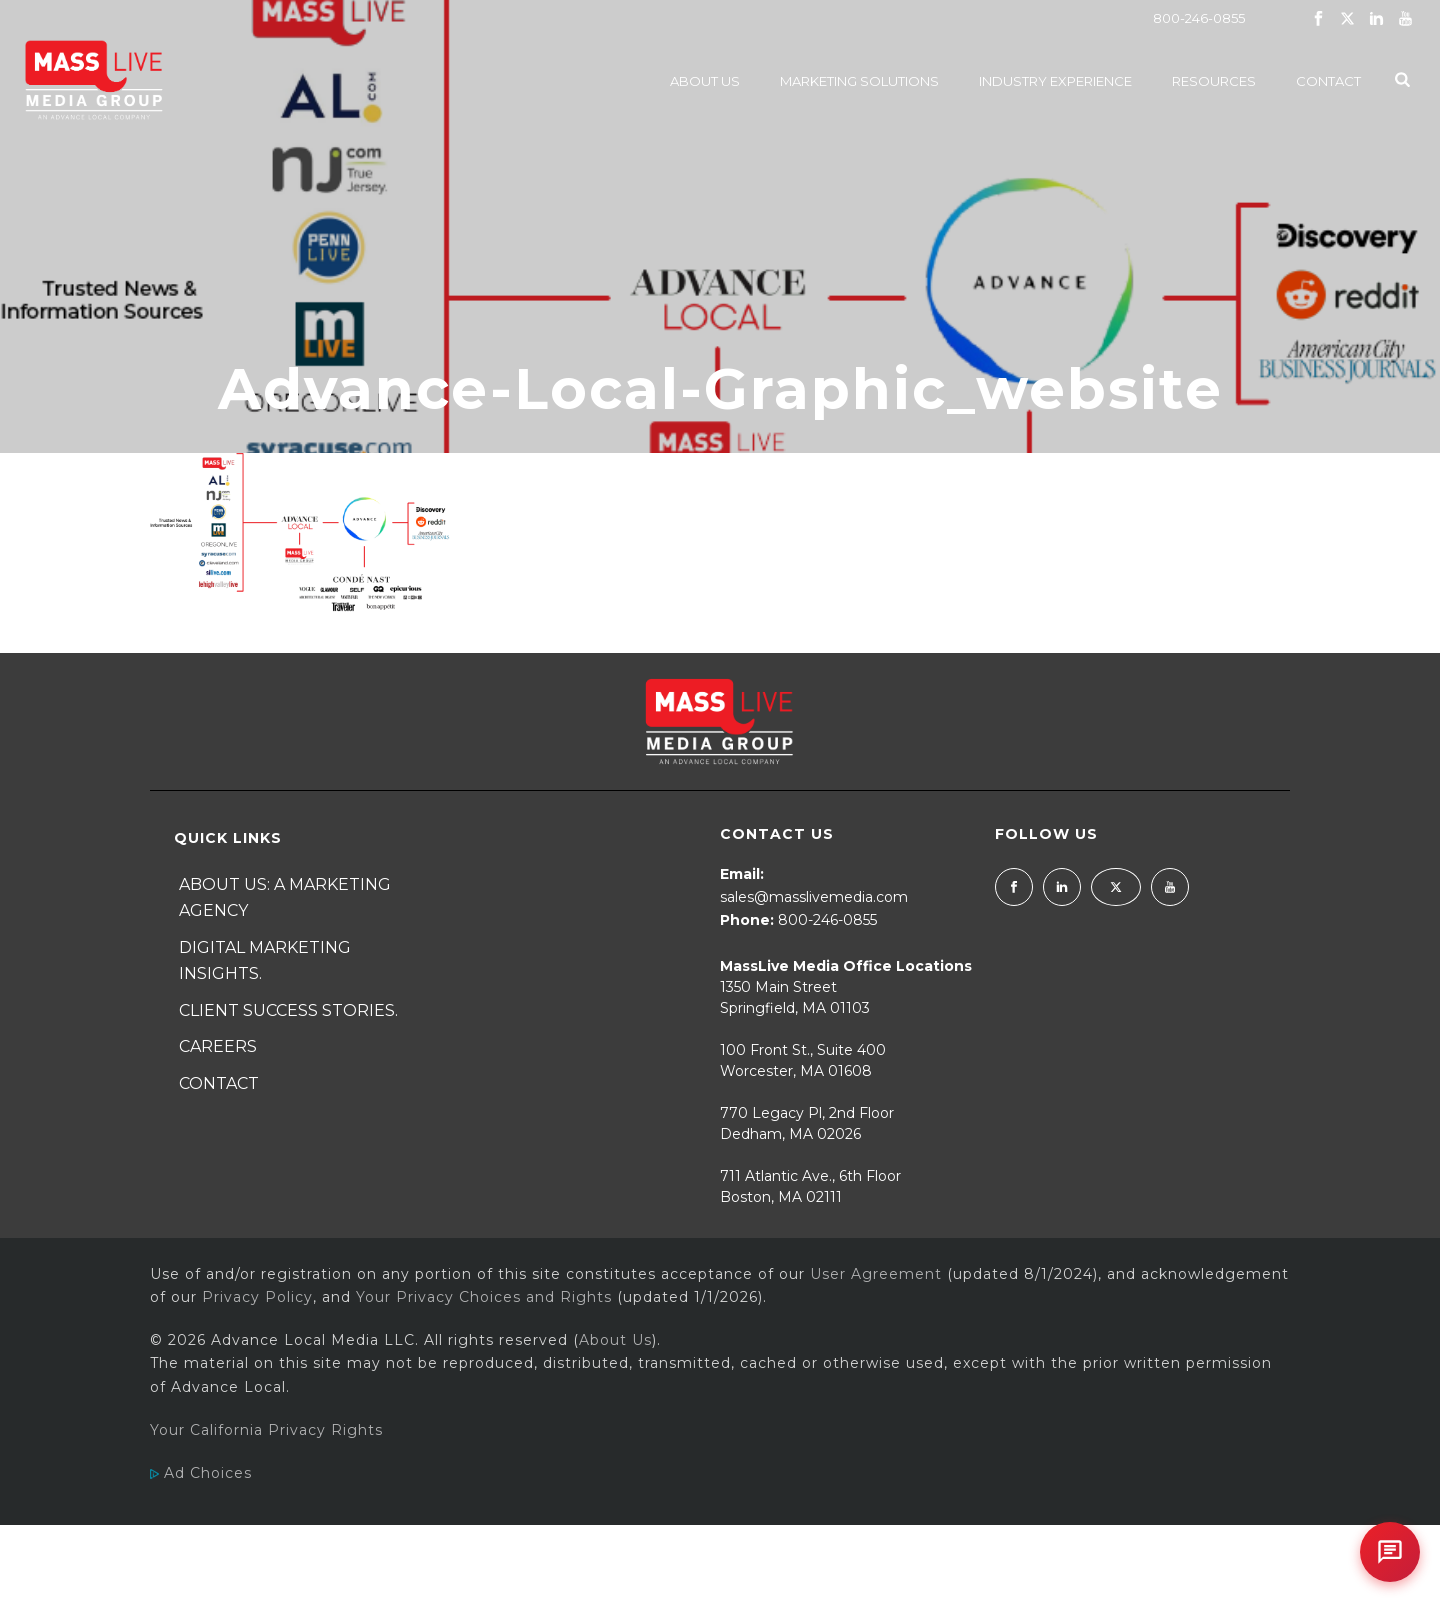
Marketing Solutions (859, 81)
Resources (1214, 81)
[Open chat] (1390, 1552)
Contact (1328, 81)
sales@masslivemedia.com (814, 897)
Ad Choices (201, 1473)
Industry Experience (1055, 81)
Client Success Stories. (288, 1010)
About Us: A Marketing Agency (285, 898)
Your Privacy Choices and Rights (484, 1297)
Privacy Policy (257, 1297)
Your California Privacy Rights (266, 1430)
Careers (218, 1046)
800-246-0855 (1199, 18)
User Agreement (876, 1274)
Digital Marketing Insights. (265, 961)
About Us (705, 81)
